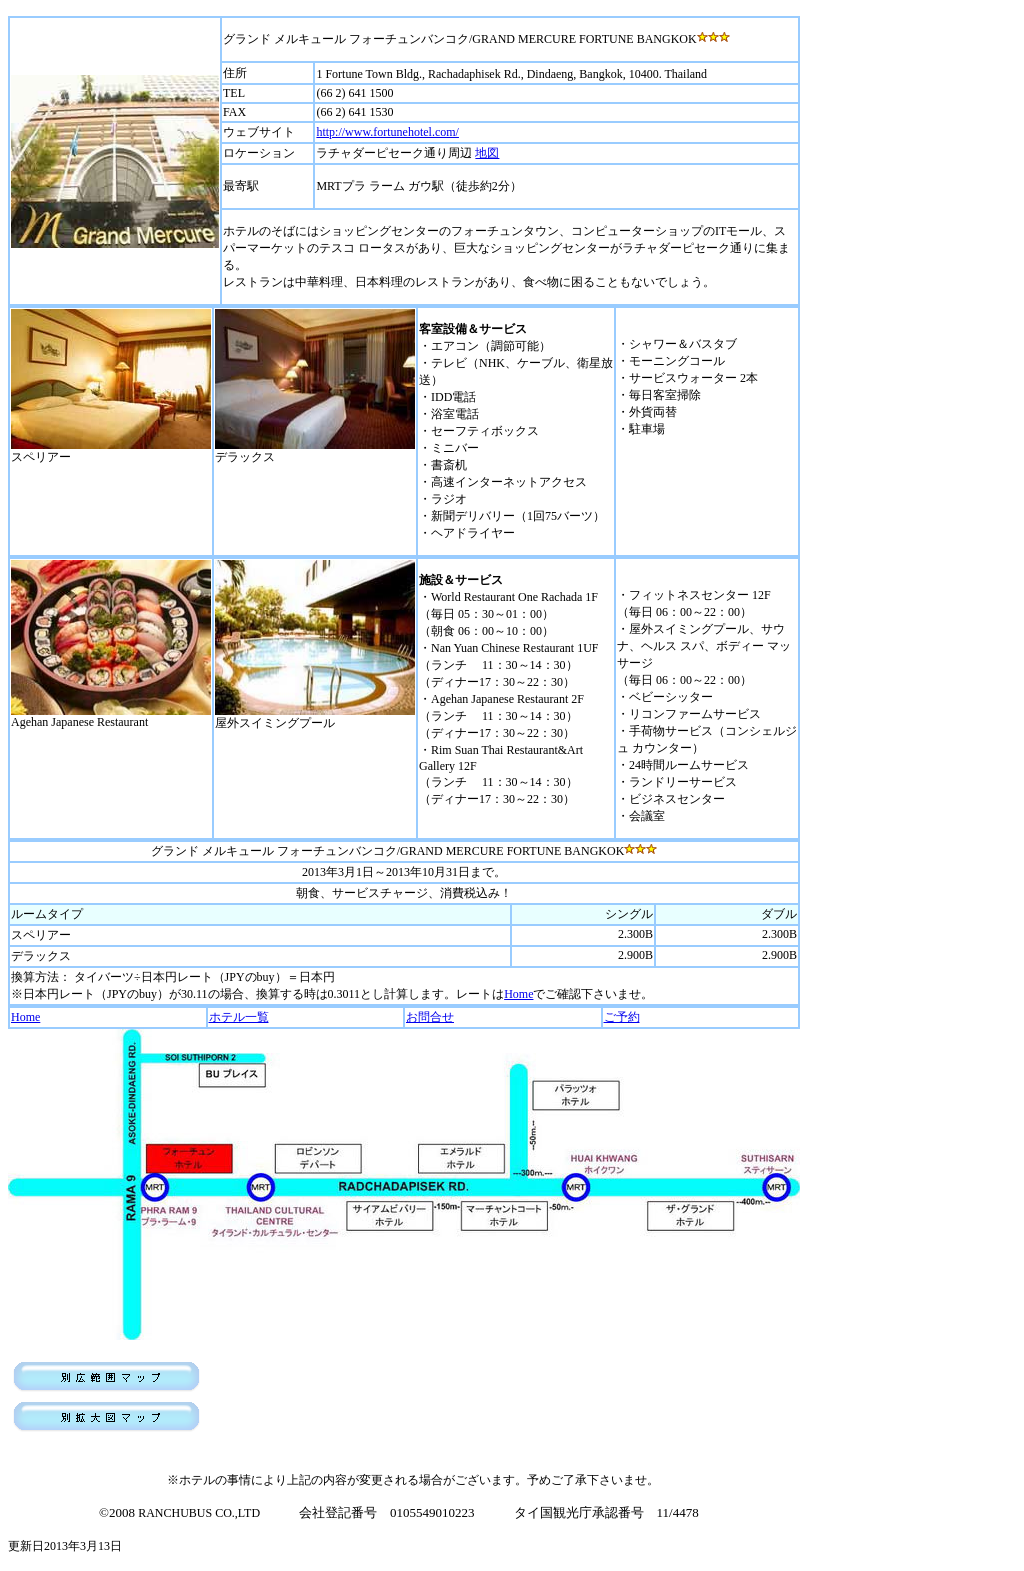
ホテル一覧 (239, 1017)
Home (518, 994)
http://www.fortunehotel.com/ (387, 132)
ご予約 (622, 1017)
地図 (487, 153)
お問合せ (430, 1017)
